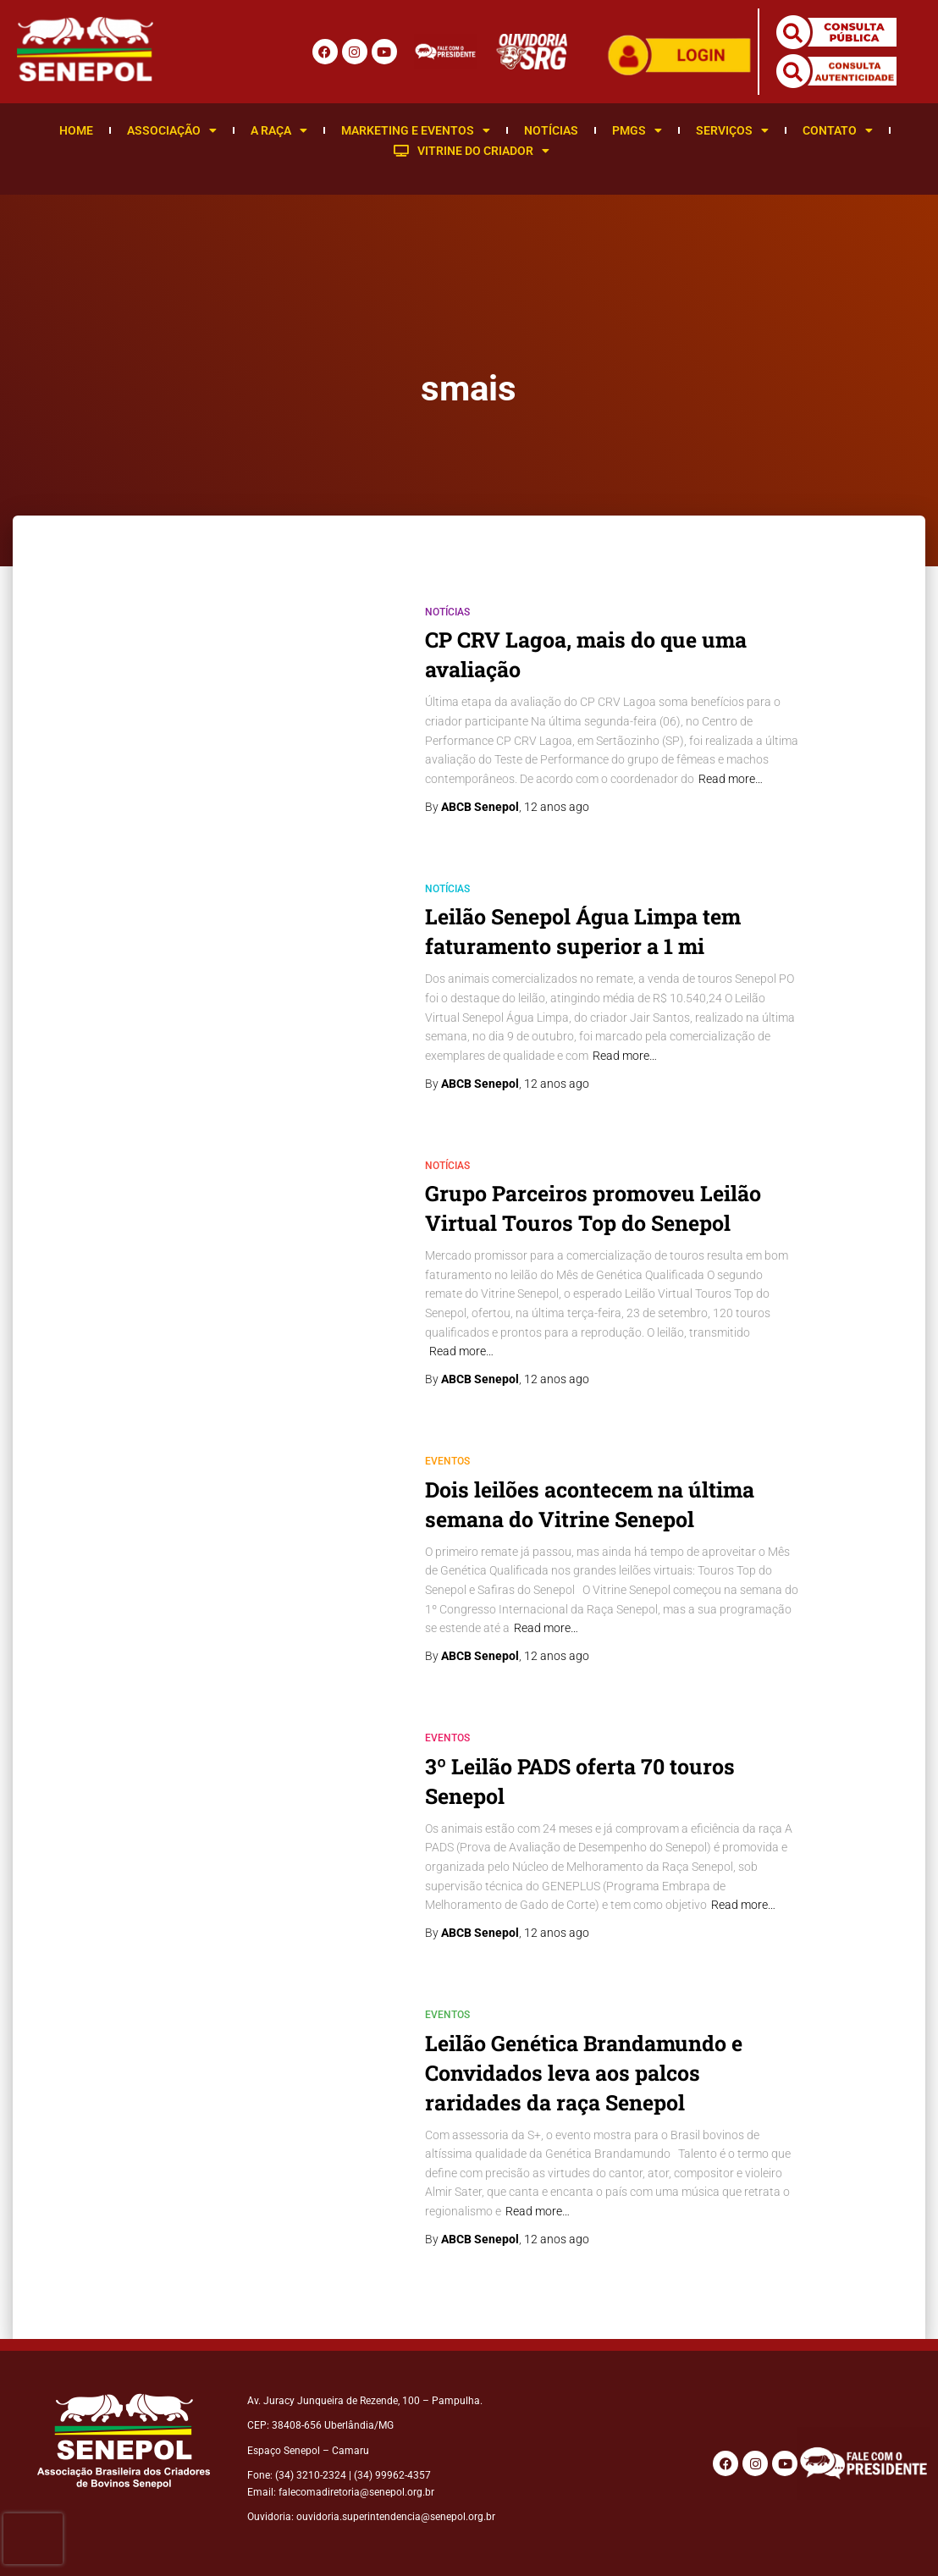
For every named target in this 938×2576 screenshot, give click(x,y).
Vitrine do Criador (471, 151)
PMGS (637, 130)
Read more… (730, 779)
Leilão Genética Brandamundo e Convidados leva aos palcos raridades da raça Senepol (583, 2072)
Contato (838, 130)
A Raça (279, 130)
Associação (172, 130)
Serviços (732, 130)
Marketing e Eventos (415, 130)
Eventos (447, 1461)
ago (556, 807)
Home (76, 130)
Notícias (551, 130)
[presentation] (33, 2538)
